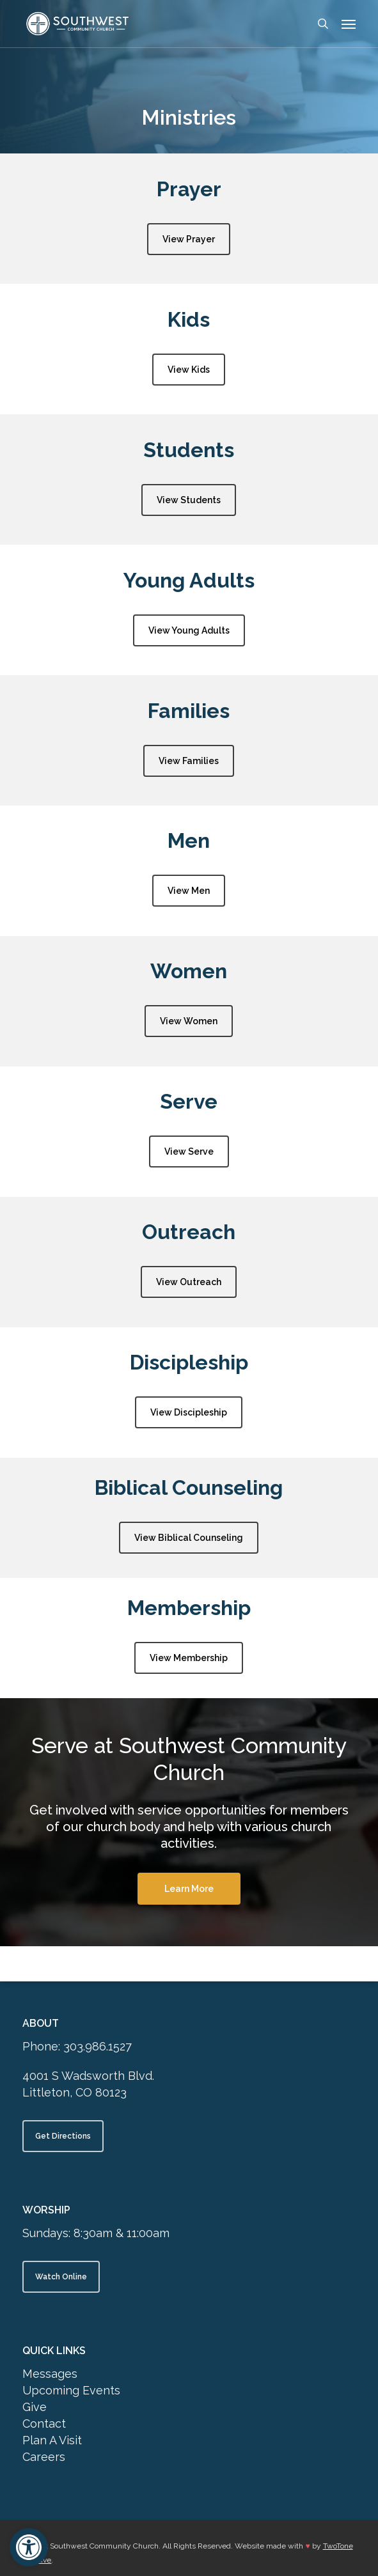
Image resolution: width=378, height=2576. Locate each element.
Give (34, 2407)
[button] (29, 2547)
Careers (43, 2456)
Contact (44, 2423)
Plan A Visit (52, 2440)
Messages (49, 2373)
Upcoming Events (71, 2390)
